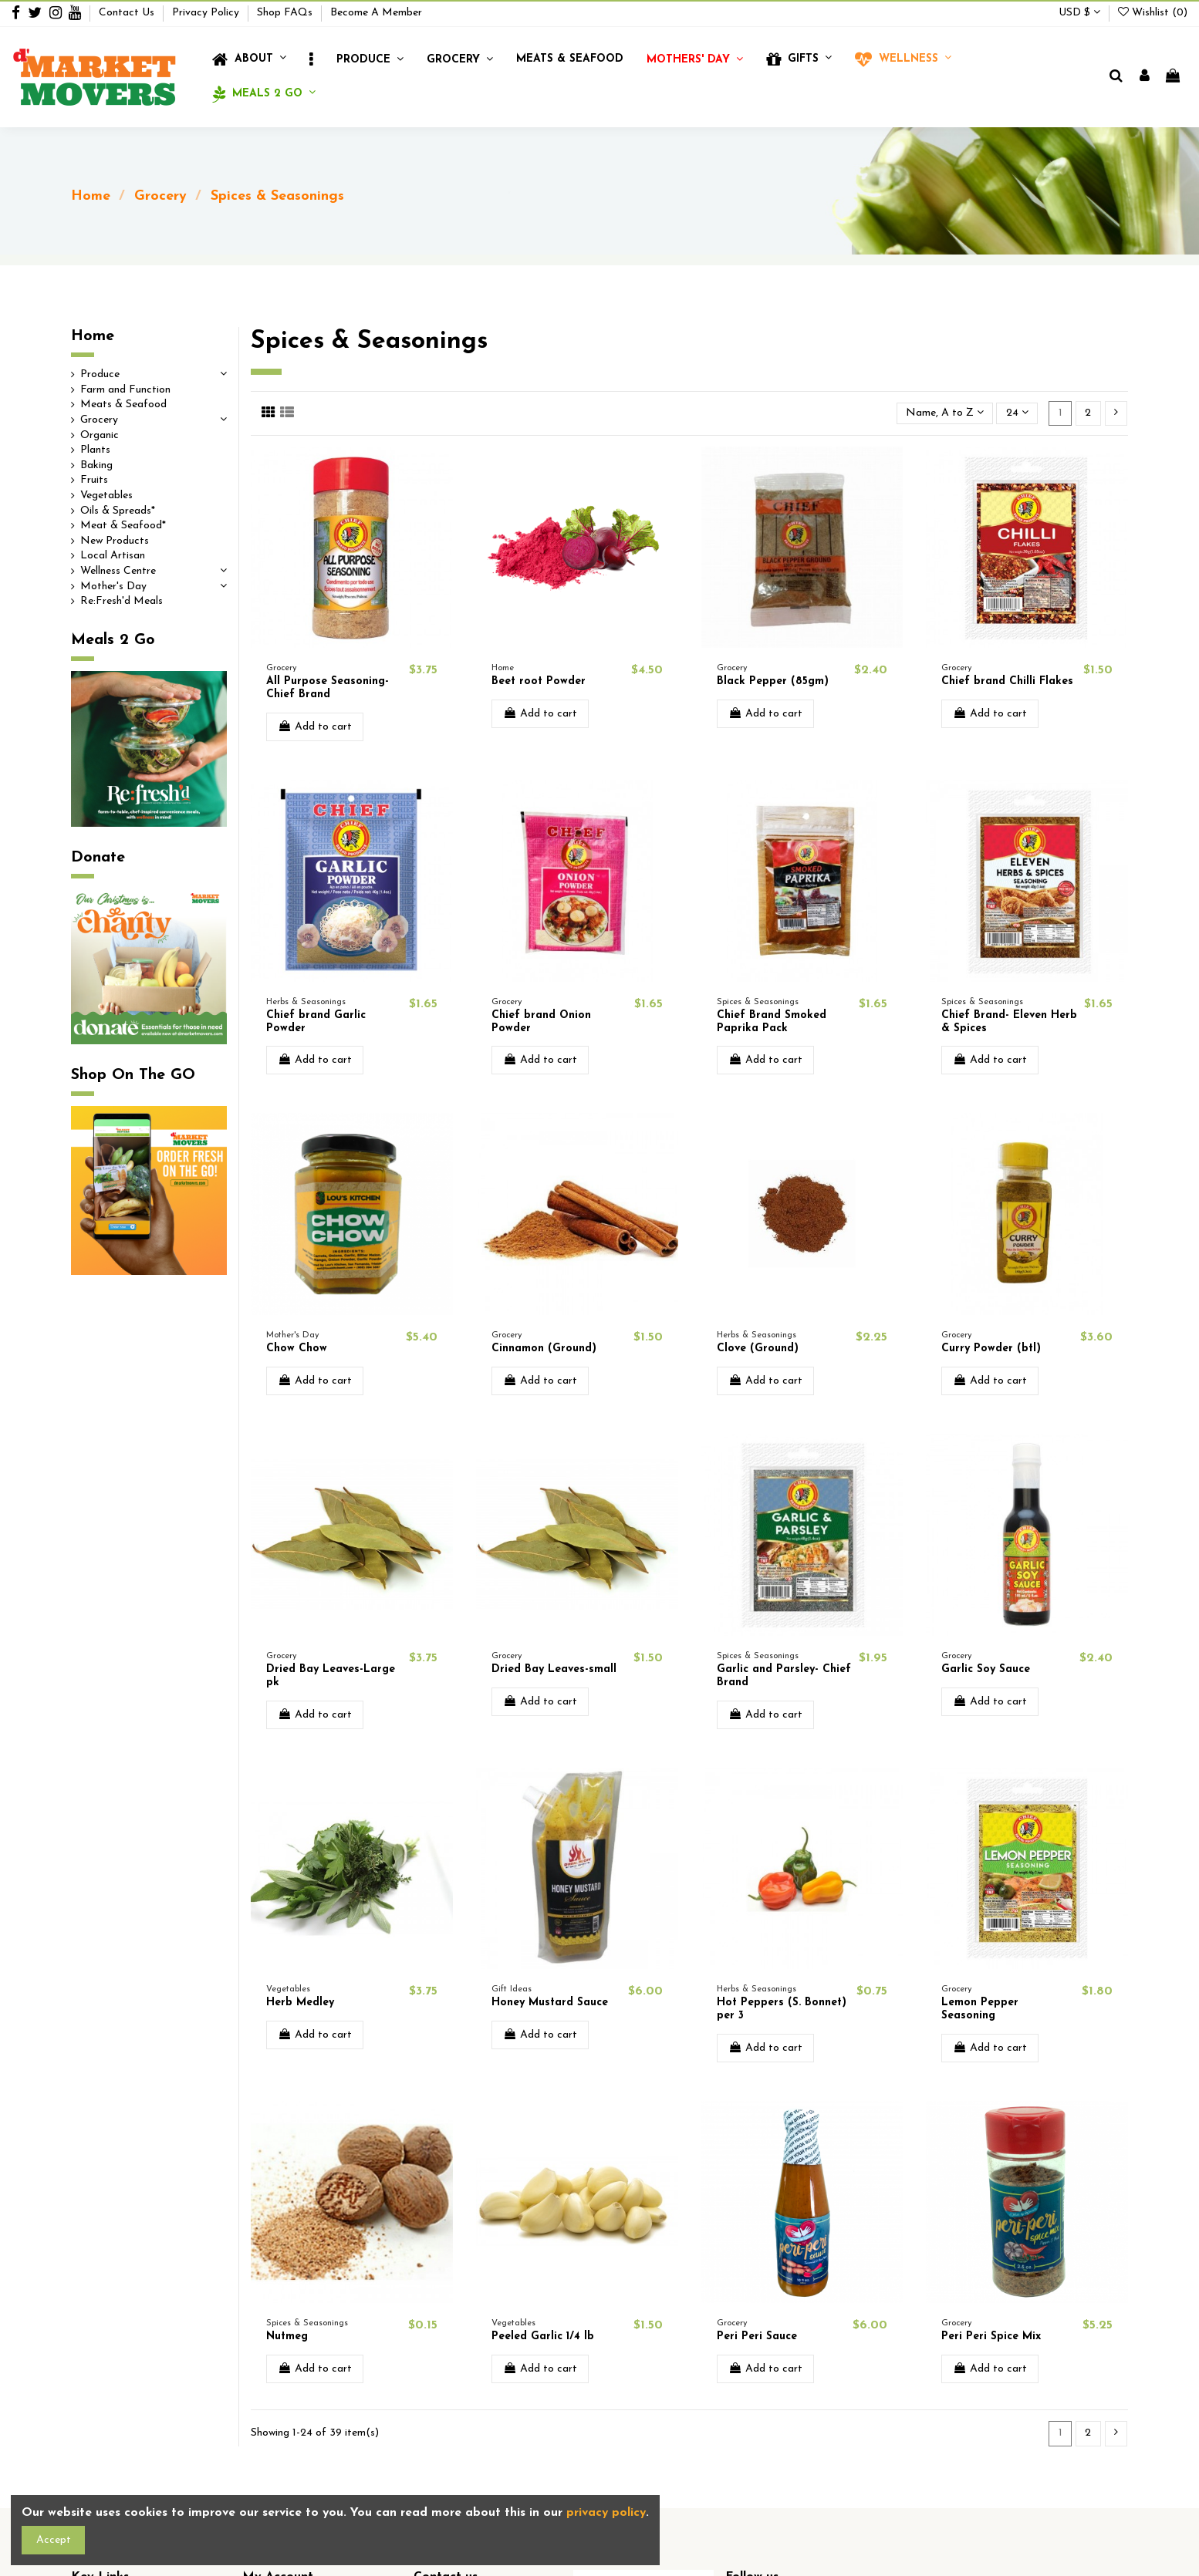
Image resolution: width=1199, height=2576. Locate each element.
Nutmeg (287, 2336)
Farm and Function (125, 390)
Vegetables (106, 495)
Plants (95, 450)
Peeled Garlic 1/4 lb (542, 2336)
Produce (100, 374)
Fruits (94, 480)
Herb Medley (300, 2002)
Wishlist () (1152, 13)
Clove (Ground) (758, 1348)
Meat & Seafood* (123, 525)
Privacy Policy (207, 13)
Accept (53, 2540)
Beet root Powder (538, 681)
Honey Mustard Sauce (549, 2002)
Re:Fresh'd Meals (121, 601)
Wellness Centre (118, 571)
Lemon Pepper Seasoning (979, 2009)
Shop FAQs (286, 13)
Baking (96, 465)
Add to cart (315, 726)
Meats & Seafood (123, 404)
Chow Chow (296, 1348)
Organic (99, 435)
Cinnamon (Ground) (543, 1348)
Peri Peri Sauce (757, 2336)
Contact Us (128, 13)
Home (92, 336)
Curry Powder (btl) (991, 1348)
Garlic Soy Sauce (985, 1669)
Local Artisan (112, 555)
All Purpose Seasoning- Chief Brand (327, 688)
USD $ (1079, 13)
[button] (311, 59)
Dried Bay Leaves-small (553, 1669)
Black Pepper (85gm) (773, 681)
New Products (114, 541)
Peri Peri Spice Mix (991, 2336)
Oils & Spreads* (117, 511)
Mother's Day (113, 586)
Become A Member (376, 13)
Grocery (99, 420)
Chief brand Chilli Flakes (1007, 681)
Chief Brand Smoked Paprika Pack (771, 1022)
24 (1017, 412)
